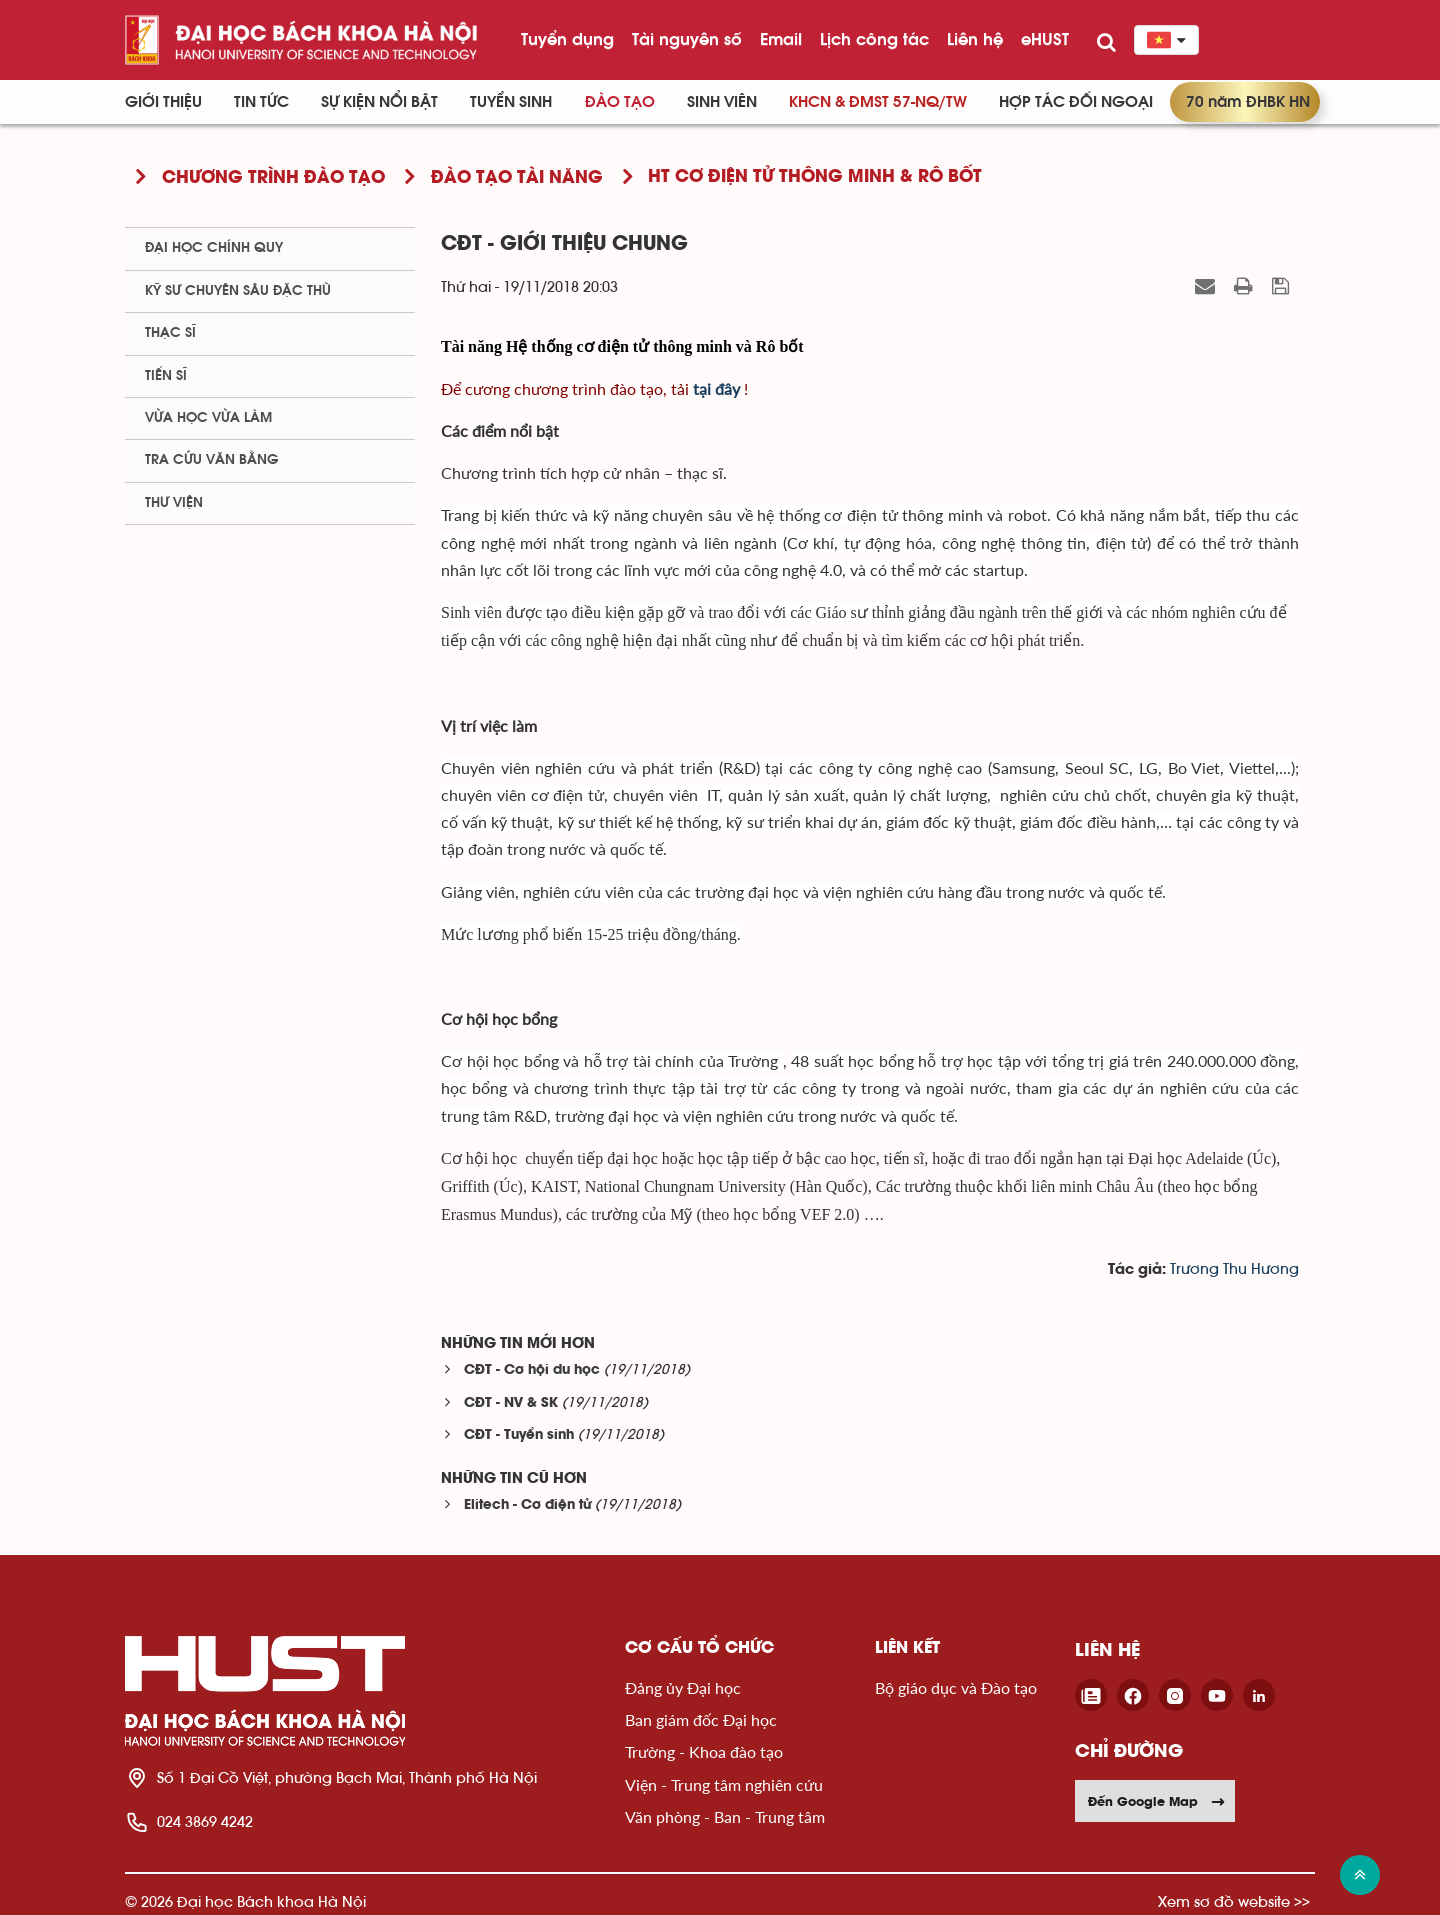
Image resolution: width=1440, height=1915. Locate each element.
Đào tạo (620, 102)
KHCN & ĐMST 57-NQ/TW (878, 102)
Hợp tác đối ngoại (1076, 102)
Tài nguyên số (687, 39)
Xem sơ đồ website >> (1234, 1901)
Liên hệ (975, 39)
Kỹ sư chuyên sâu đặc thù (238, 291)
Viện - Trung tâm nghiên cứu (724, 1784)
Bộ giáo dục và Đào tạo (956, 1687)
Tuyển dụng (567, 39)
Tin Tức (261, 102)
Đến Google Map (1157, 1801)
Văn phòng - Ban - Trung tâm (725, 1816)
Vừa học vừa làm (208, 418)
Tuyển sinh (511, 102)
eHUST (1045, 39)
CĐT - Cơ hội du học (532, 1370)
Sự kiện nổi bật (379, 102)
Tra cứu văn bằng (212, 460)
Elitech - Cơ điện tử (527, 1505)
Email (781, 39)
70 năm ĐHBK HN (1248, 102)
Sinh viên (722, 102)
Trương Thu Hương (1234, 1269)
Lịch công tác (874, 39)
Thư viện (174, 503)
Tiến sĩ (166, 376)
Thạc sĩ (170, 333)
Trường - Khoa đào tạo (704, 1751)
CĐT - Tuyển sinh (519, 1435)
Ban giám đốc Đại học (701, 1719)
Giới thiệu (163, 102)
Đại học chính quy (214, 248)
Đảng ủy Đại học (683, 1687)
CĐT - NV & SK (511, 1403)
